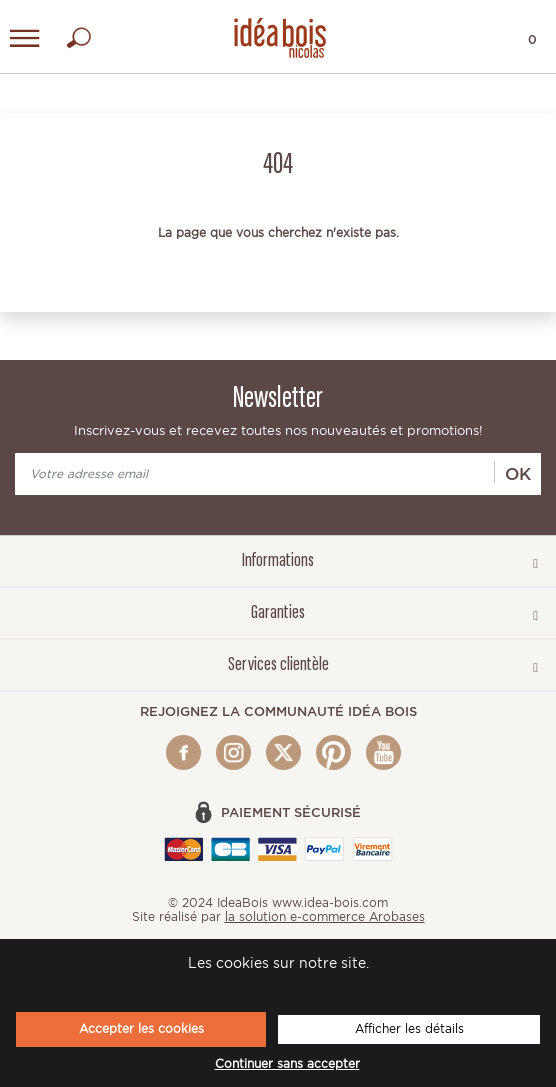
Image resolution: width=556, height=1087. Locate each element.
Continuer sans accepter (287, 1064)
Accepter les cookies (141, 1028)
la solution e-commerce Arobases (325, 916)
